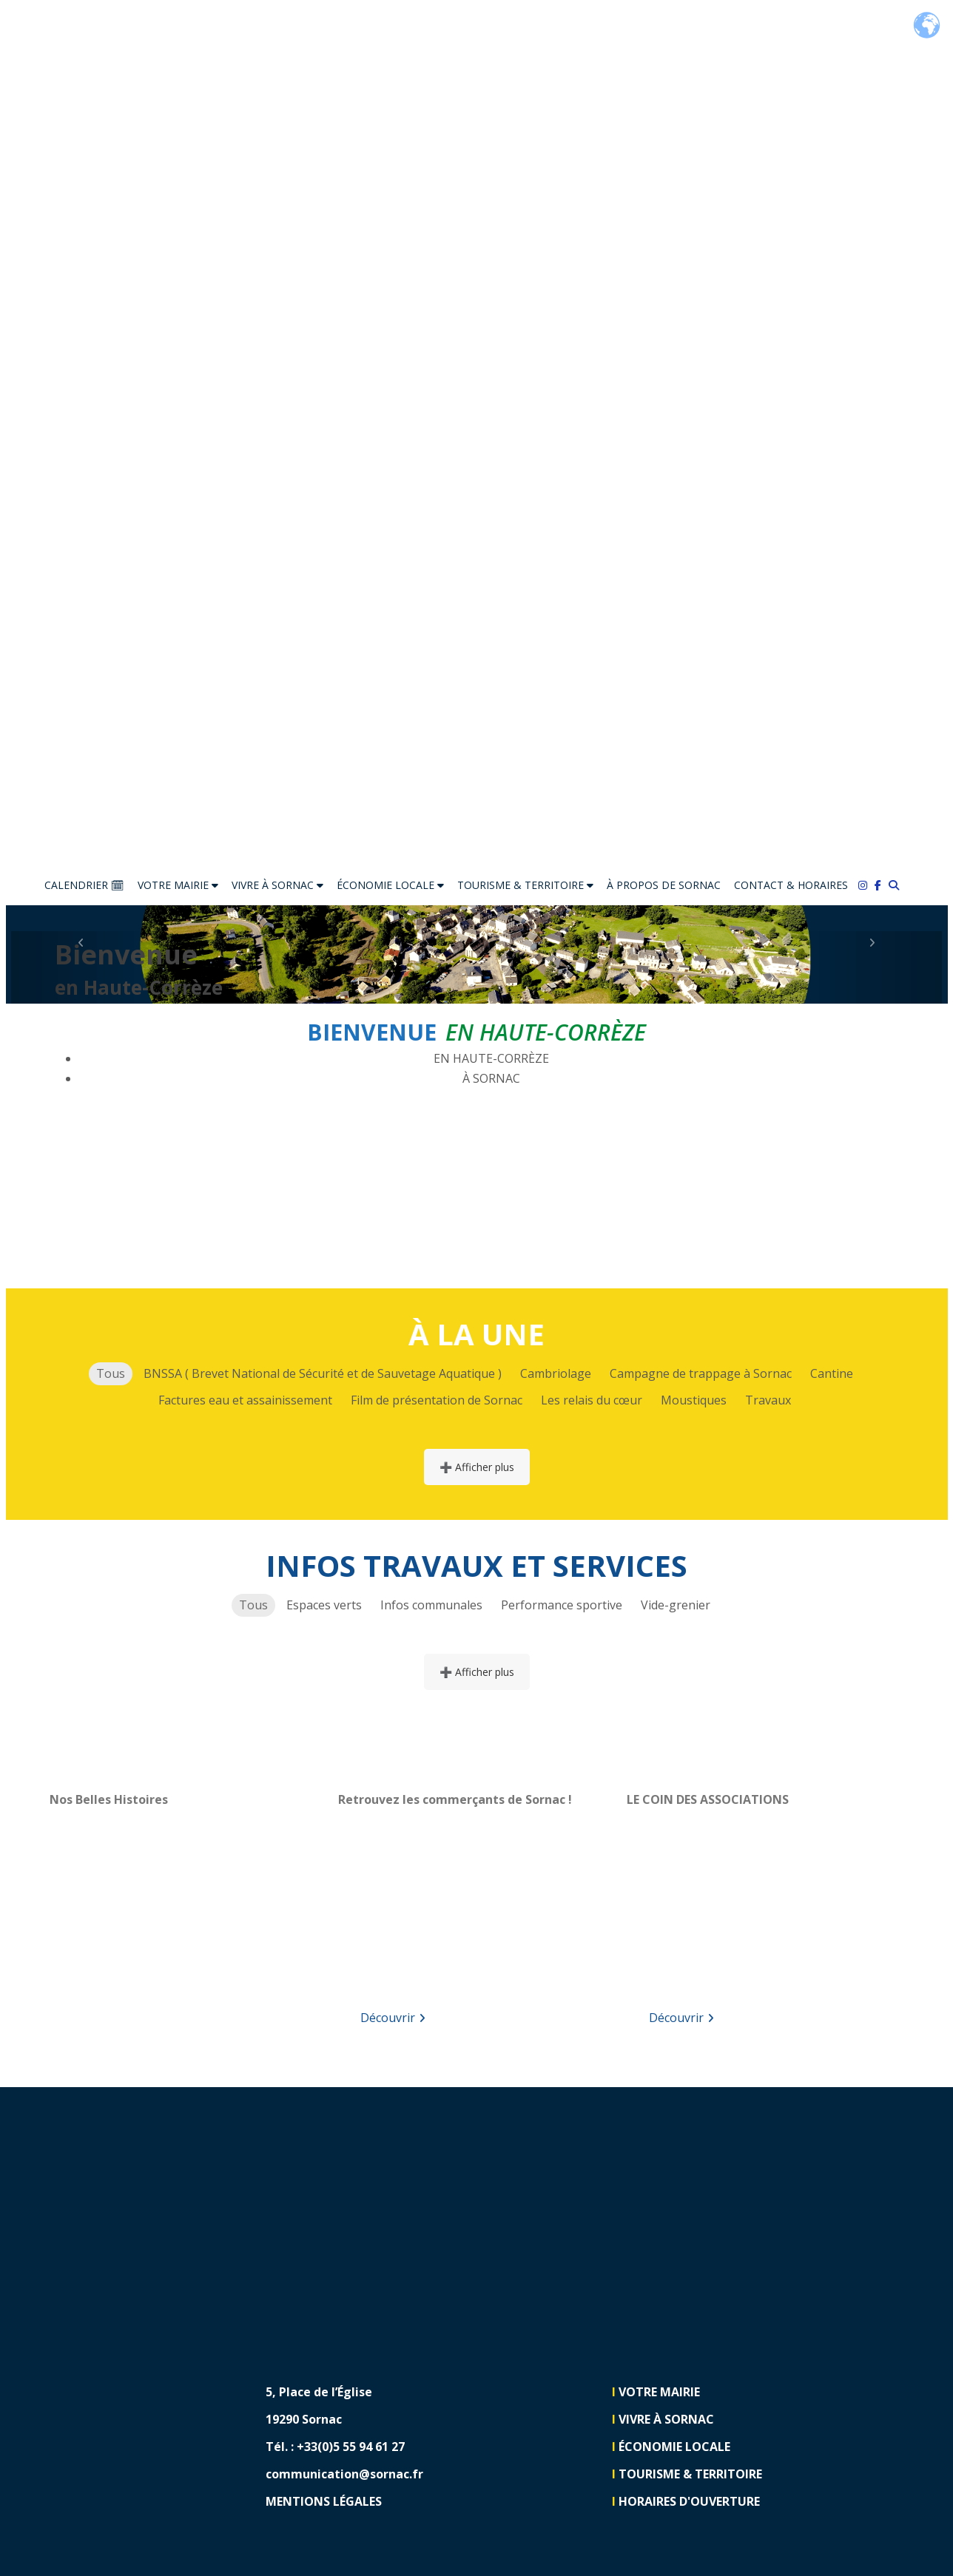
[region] (188, 1904)
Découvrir (392, 2017)
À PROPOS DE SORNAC (664, 885)
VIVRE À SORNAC (277, 885)
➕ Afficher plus (477, 1467)
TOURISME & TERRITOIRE (525, 885)
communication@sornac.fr (344, 2474)
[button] (81, 967)
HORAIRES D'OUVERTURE (689, 2501)
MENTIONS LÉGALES (324, 2501)
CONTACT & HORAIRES (791, 885)
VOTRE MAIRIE (178, 885)
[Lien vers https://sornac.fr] (476, 432)
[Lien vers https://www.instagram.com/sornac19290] (866, 2448)
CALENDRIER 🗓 (84, 885)
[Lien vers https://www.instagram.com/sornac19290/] (866, 885)
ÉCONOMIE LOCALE (390, 885)
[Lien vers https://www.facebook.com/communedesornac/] (882, 885)
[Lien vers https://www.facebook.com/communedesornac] (866, 2401)
